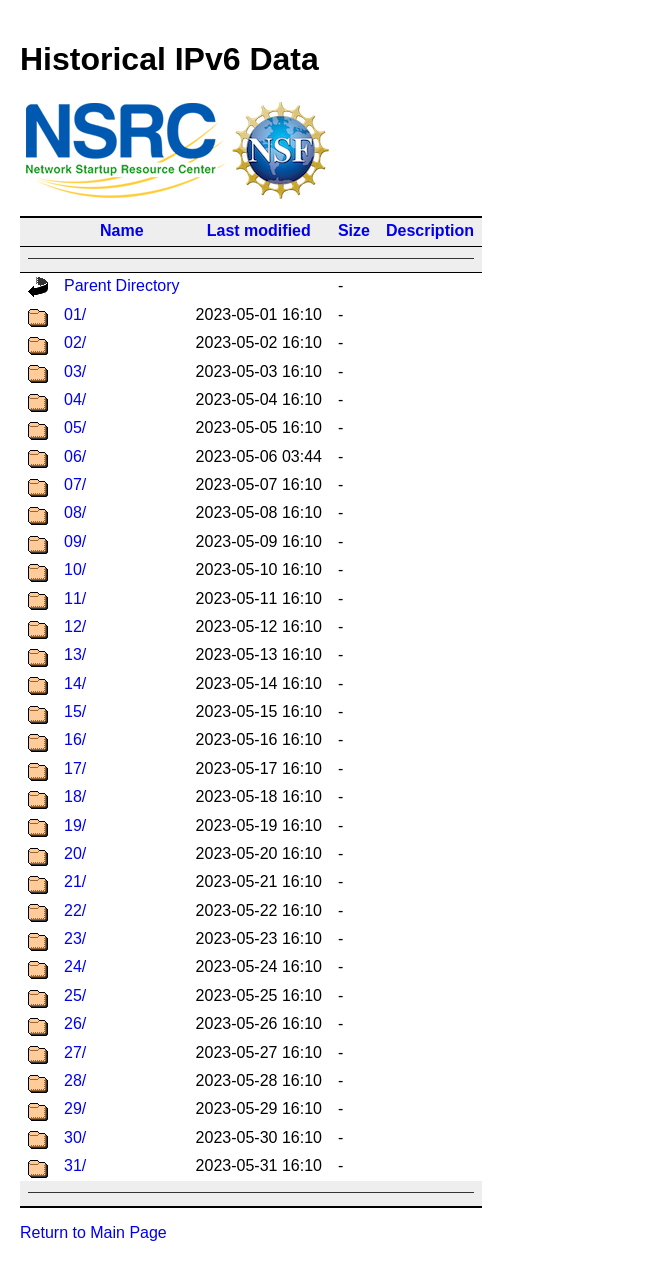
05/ (75, 427)
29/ (75, 1108)
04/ (75, 399)
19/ (75, 825)
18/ (75, 796)
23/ (75, 938)
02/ (75, 342)
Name (122, 230)
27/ (75, 1052)
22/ (75, 910)
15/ (75, 711)
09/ (75, 541)
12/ (75, 626)
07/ (75, 484)
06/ (75, 456)
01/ (75, 314)
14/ (75, 683)
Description (430, 230)
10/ (75, 569)
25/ (75, 995)
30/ (75, 1137)
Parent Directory (122, 285)
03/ (75, 371)
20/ (75, 853)
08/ (75, 512)
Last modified (259, 230)
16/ (75, 739)
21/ (75, 881)
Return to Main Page (93, 1232)
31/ (75, 1165)
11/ (75, 598)
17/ (75, 768)
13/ (75, 654)
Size (354, 230)
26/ (75, 1023)
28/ (75, 1080)
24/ (75, 966)
